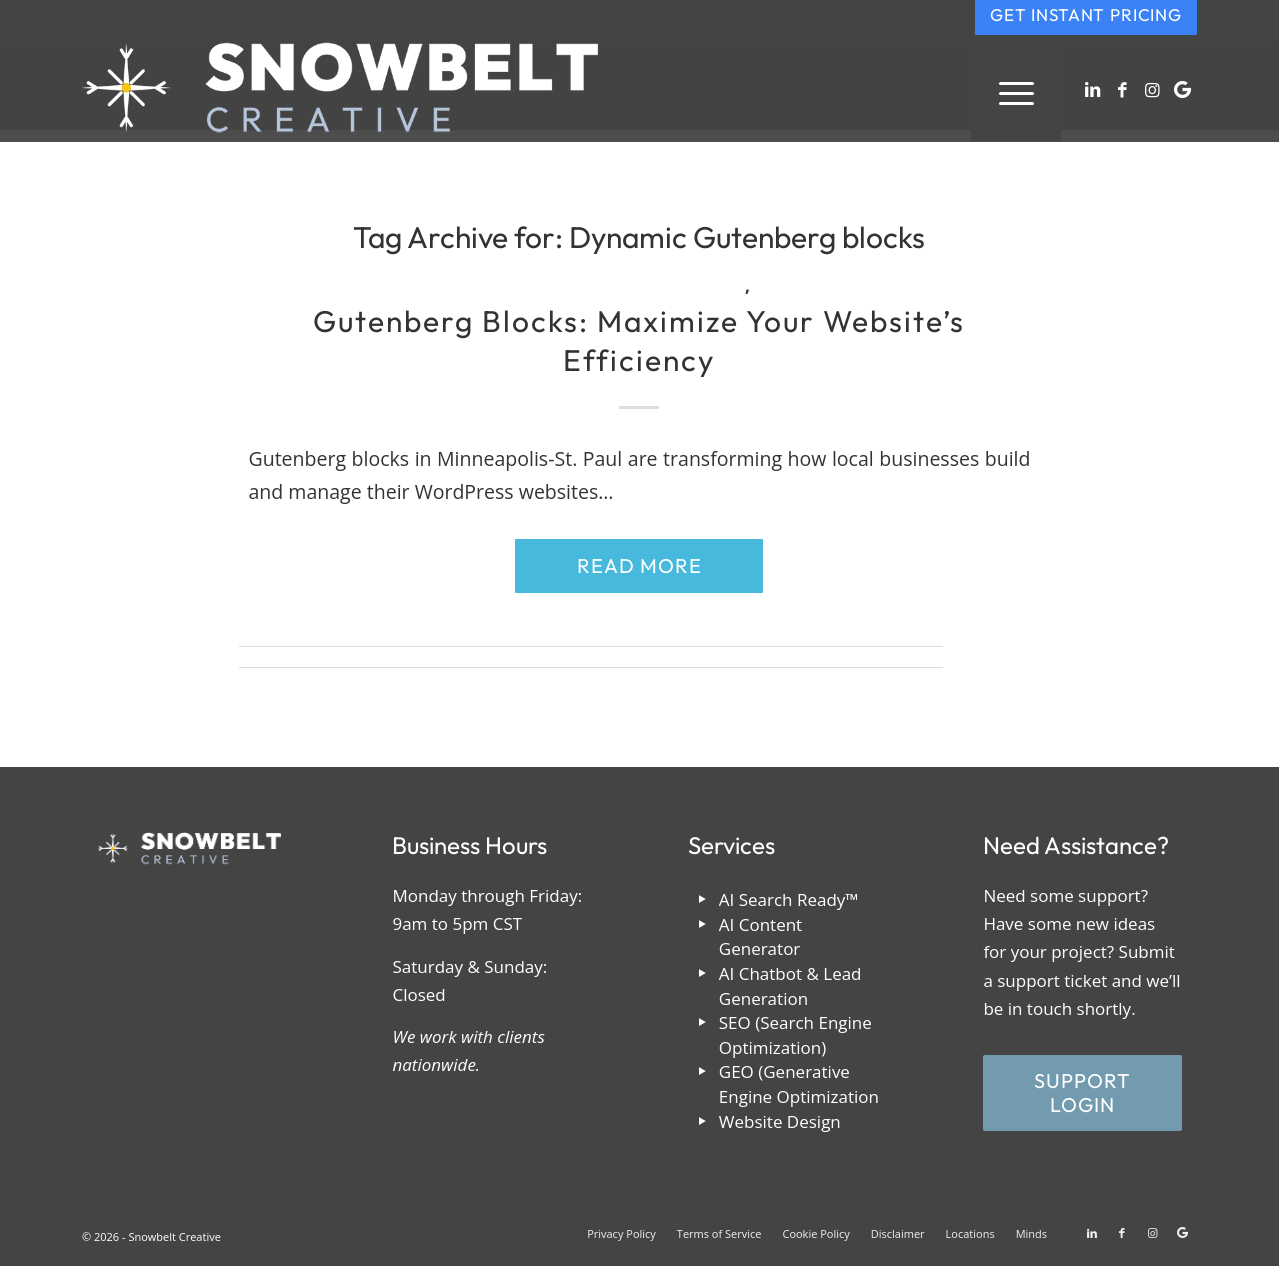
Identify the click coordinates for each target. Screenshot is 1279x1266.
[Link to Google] (1182, 90)
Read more (639, 565)
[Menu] (1016, 91)
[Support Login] (1082, 1093)
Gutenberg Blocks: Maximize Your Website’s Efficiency (639, 340)
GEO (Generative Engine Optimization (799, 1084)
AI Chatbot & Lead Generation (790, 986)
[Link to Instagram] (1152, 90)
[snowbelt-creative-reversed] (340, 91)
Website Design (780, 1121)
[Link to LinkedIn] (1092, 90)
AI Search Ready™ (789, 899)
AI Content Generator (760, 937)
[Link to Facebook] (1122, 90)
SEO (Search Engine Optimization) (795, 1035)
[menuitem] (1016, 91)
